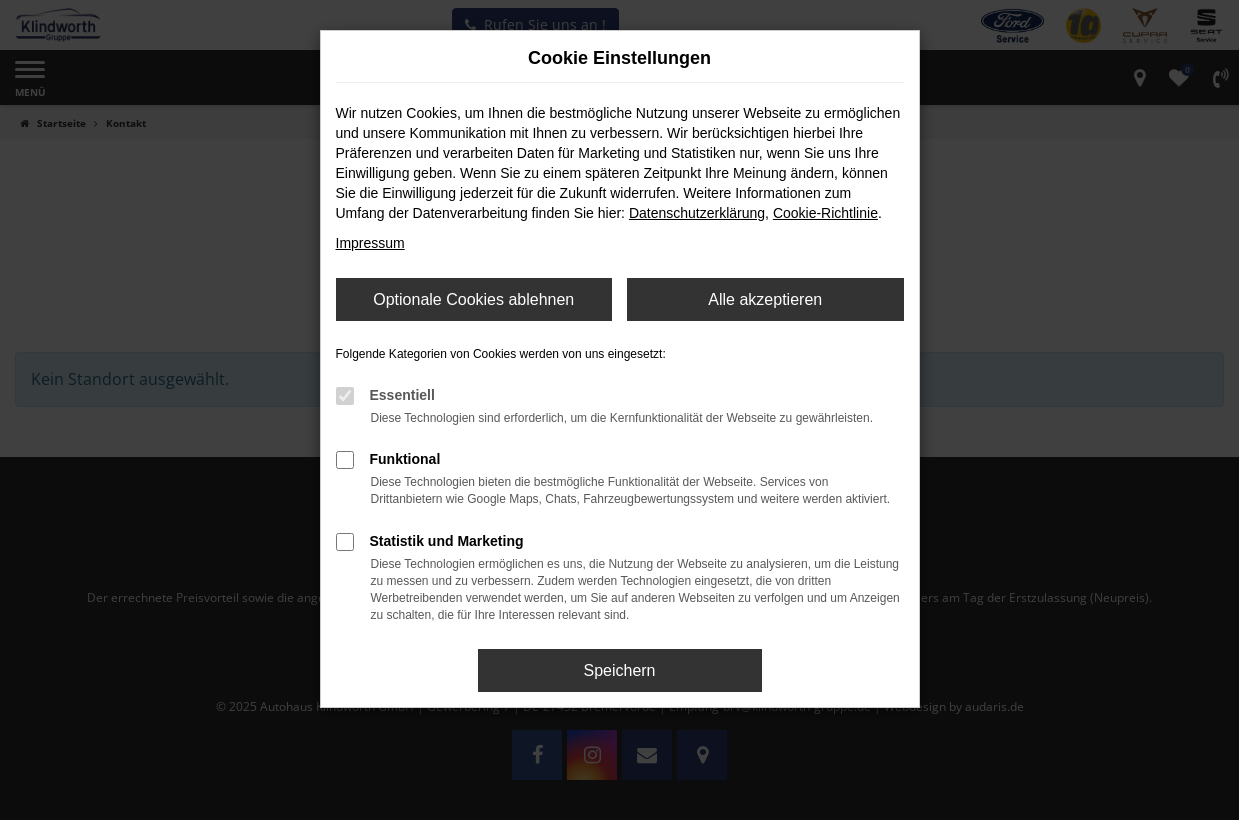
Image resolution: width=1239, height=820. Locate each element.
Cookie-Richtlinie (825, 213)
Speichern (619, 670)
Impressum (370, 243)
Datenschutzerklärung (697, 213)
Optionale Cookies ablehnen (473, 299)
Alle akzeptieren (765, 299)
